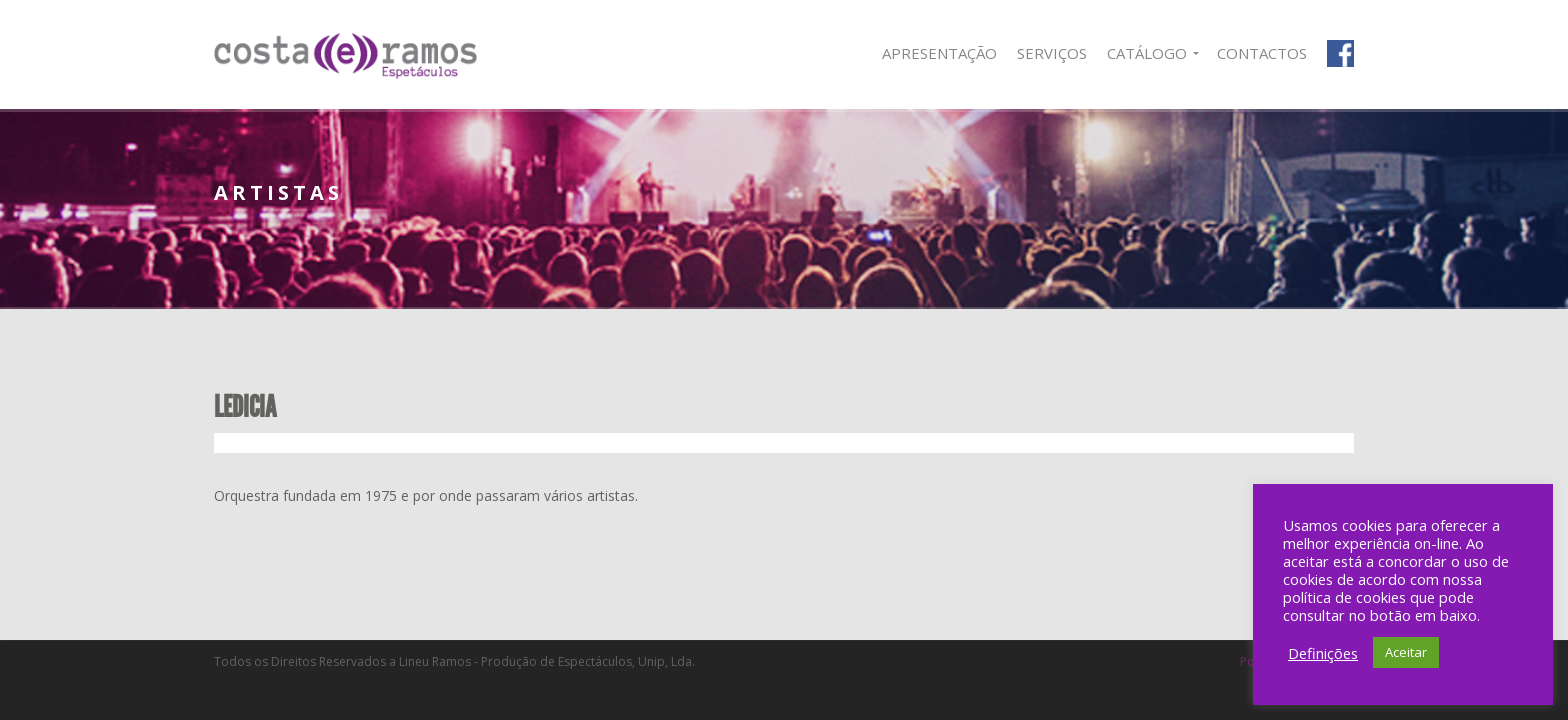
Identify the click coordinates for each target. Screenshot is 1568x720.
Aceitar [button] (1406, 652)
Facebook (1340, 53)
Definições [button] (1323, 653)
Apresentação (939, 53)
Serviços (1052, 53)
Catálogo (1147, 53)
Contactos (1262, 53)
